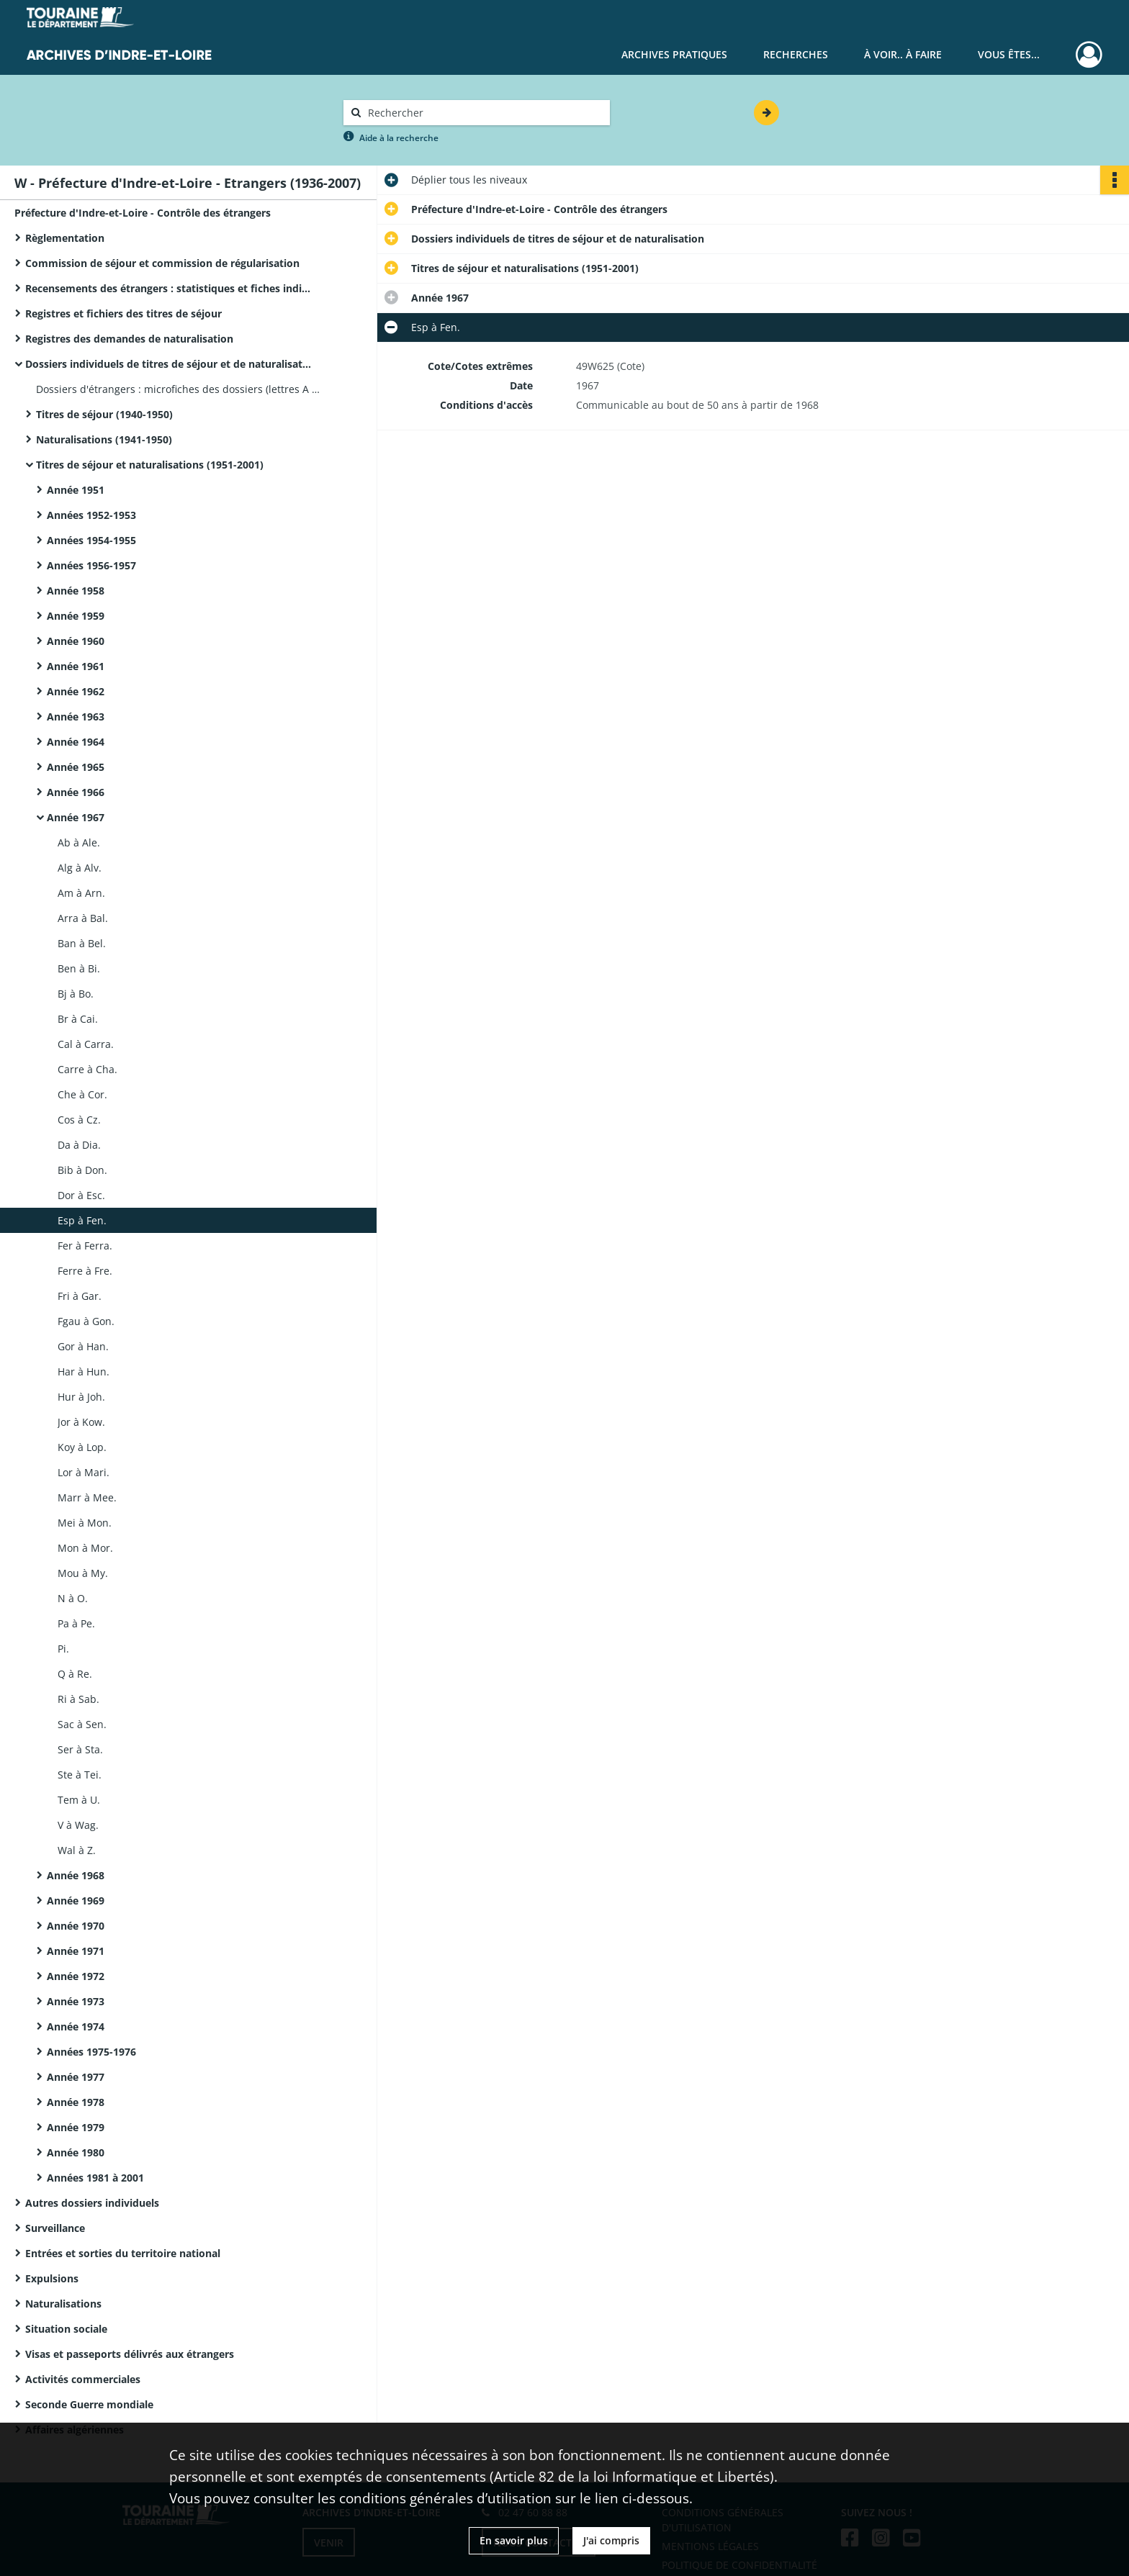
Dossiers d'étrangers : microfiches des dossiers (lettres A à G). (180, 389)
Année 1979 (75, 2127)
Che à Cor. (82, 1094)
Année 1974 (75, 2026)
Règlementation (64, 238)
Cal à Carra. (86, 1044)
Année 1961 (75, 666)
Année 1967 (75, 817)
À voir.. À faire (903, 54)
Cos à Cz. (79, 1119)
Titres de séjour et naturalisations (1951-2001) (150, 464)
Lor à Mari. (83, 1472)
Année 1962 (75, 691)
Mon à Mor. (85, 1548)
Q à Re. (75, 1674)
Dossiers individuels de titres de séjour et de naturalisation (169, 364)
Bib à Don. (82, 1170)
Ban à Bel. (82, 943)
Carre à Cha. (87, 1069)
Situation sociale (66, 2329)
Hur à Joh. (81, 1397)
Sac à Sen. (82, 1724)
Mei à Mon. (85, 1522)
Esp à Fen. (82, 1220)
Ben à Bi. (79, 968)
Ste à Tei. (80, 1774)
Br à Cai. (78, 1019)
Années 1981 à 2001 (95, 2177)
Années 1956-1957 (91, 565)
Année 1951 (75, 490)
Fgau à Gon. (86, 1321)
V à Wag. (78, 1825)
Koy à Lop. (82, 1447)
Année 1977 (75, 2077)
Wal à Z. (77, 1850)
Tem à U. (79, 1800)
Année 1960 (75, 641)
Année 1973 (75, 2001)
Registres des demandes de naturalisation (129, 338)
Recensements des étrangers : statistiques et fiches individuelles (169, 288)
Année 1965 (75, 767)
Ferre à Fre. (85, 1271)
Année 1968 (75, 1875)
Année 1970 (75, 1926)
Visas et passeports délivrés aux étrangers (129, 2354)
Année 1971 (75, 1951)
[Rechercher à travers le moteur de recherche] (484, 112)
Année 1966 (75, 792)
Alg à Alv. (80, 868)
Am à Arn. (81, 893)
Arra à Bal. (83, 918)
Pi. (63, 1648)
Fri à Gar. (80, 1296)
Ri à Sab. (78, 1699)
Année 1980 (75, 2152)
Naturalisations (63, 2303)
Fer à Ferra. (85, 1245)
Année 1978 (75, 2102)
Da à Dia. (79, 1145)
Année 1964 (75, 742)
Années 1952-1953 (91, 515)
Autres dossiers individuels (92, 2203)
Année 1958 (75, 590)
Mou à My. (83, 1573)
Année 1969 (75, 1900)
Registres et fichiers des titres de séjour (123, 313)
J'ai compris (611, 2540)
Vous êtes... (1009, 54)
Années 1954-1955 (91, 540)
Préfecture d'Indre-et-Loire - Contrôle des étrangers (142, 213)
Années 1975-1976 (91, 2051)
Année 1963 (75, 716)
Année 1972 (75, 1976)
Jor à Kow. (81, 1422)
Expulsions (51, 2278)
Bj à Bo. (76, 993)
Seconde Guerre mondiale (89, 2404)
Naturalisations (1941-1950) (104, 439)
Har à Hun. (83, 1371)
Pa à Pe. (76, 1623)
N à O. (73, 1598)
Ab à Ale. (79, 842)
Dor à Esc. (81, 1195)
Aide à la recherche (398, 138)
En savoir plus (514, 2540)
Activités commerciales (82, 2379)
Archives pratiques (674, 54)
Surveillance (55, 2228)
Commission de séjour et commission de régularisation (162, 263)
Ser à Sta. (80, 1749)
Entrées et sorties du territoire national (122, 2253)
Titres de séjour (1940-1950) (104, 414)
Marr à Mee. (87, 1497)
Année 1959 (75, 616)
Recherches (795, 54)
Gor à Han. (83, 1346)
